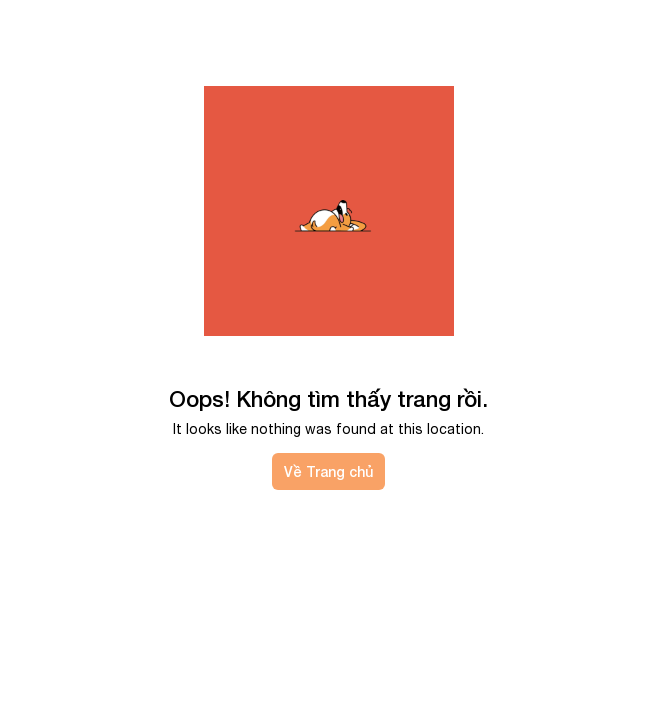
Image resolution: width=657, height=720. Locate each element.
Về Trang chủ (328, 471)
